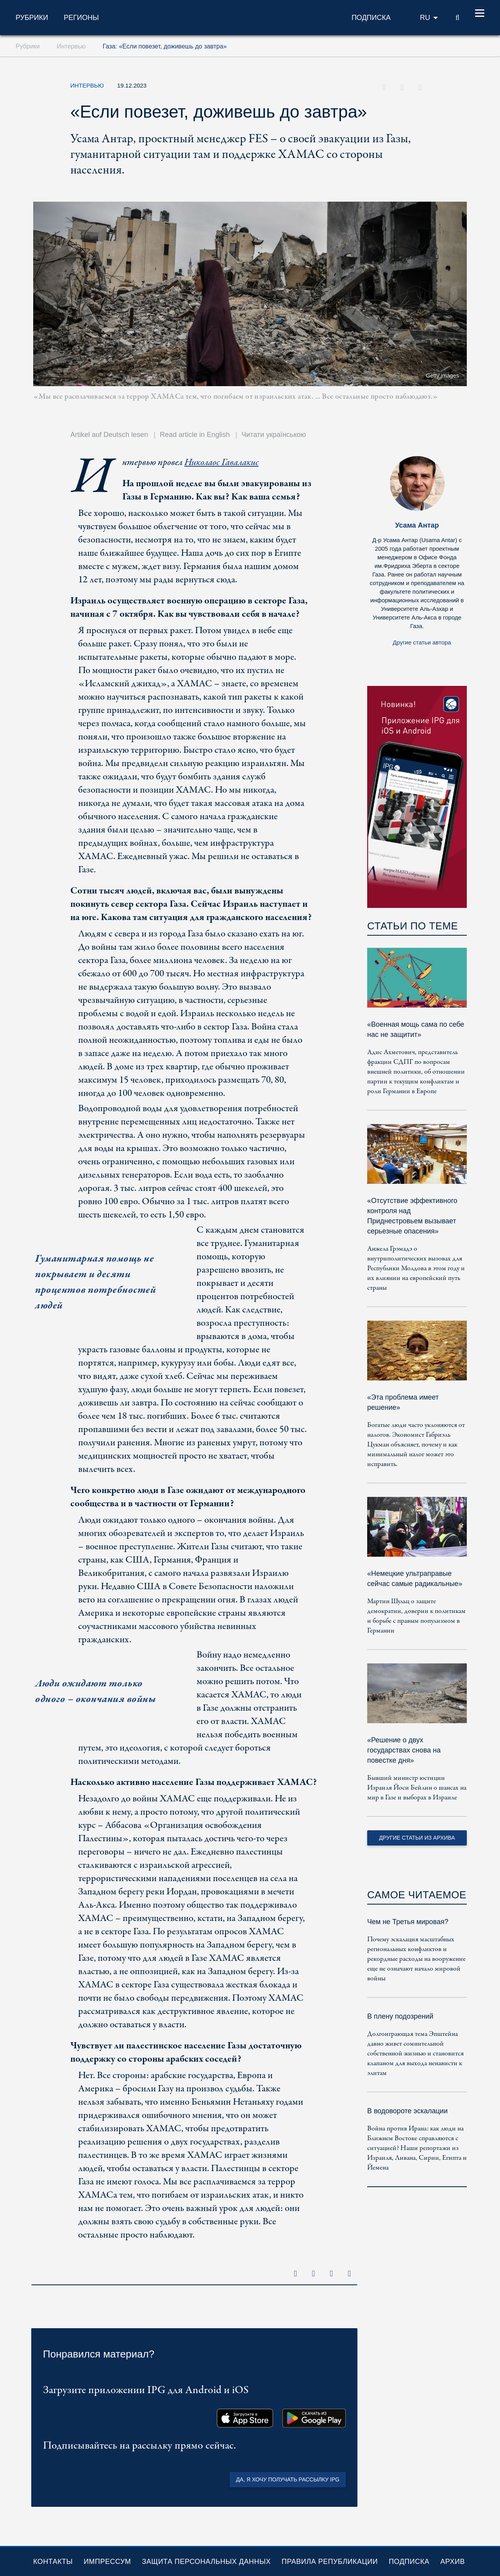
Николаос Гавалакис (221, 462)
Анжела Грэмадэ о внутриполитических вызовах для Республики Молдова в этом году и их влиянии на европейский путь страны (416, 1268)
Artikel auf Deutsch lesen (109, 435)
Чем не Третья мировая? (407, 1922)
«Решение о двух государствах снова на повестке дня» (404, 1750)
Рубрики (32, 17)
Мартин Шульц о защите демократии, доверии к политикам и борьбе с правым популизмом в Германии (416, 1616)
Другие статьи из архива (417, 1838)
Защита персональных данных (206, 2561)
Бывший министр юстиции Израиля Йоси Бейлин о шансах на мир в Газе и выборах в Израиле (416, 1788)
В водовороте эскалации (407, 2111)
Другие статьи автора (422, 642)
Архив (452, 2561)
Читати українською (273, 435)
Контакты (53, 2561)
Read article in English (195, 435)
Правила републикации (330, 2561)
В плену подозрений (400, 2016)
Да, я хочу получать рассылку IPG (287, 2479)
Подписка (409, 2561)
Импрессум (107, 2561)
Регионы (81, 17)
